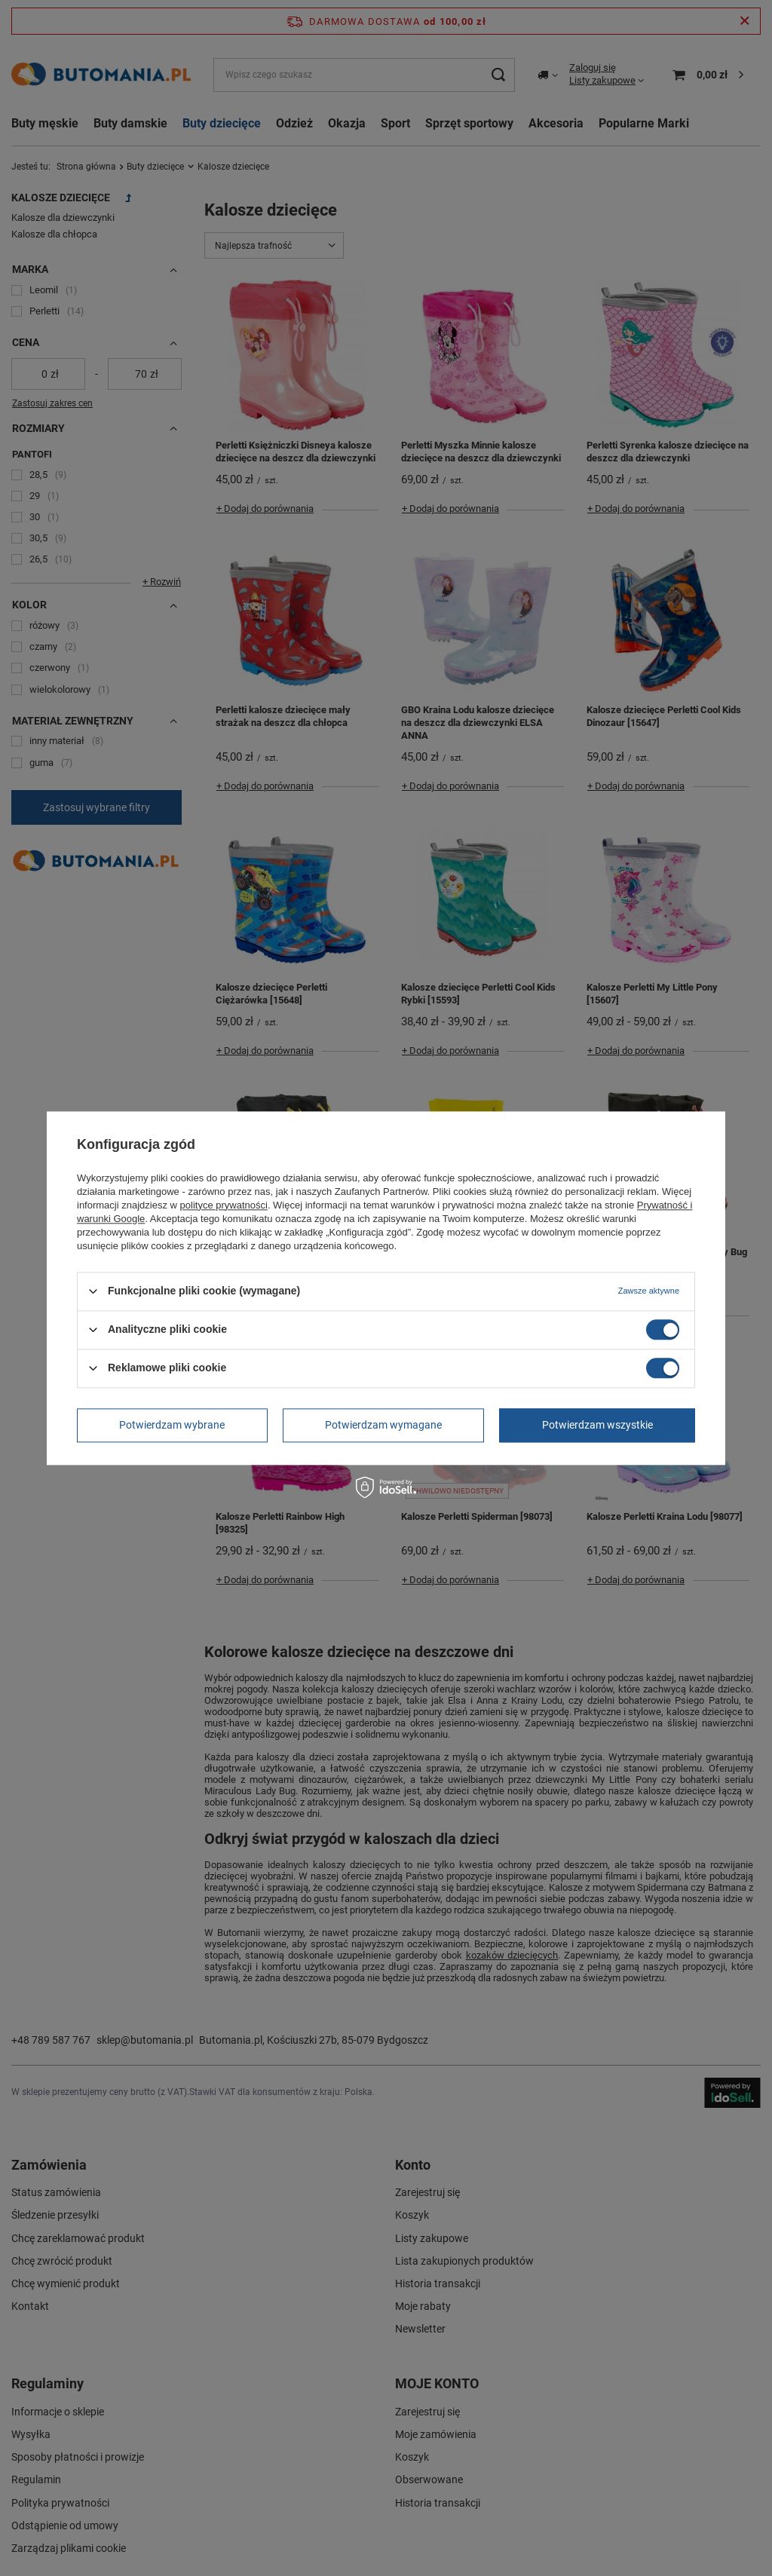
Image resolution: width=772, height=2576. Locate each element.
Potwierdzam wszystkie (597, 1425)
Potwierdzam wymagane (383, 1425)
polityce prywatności (224, 1205)
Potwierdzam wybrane (172, 1425)
